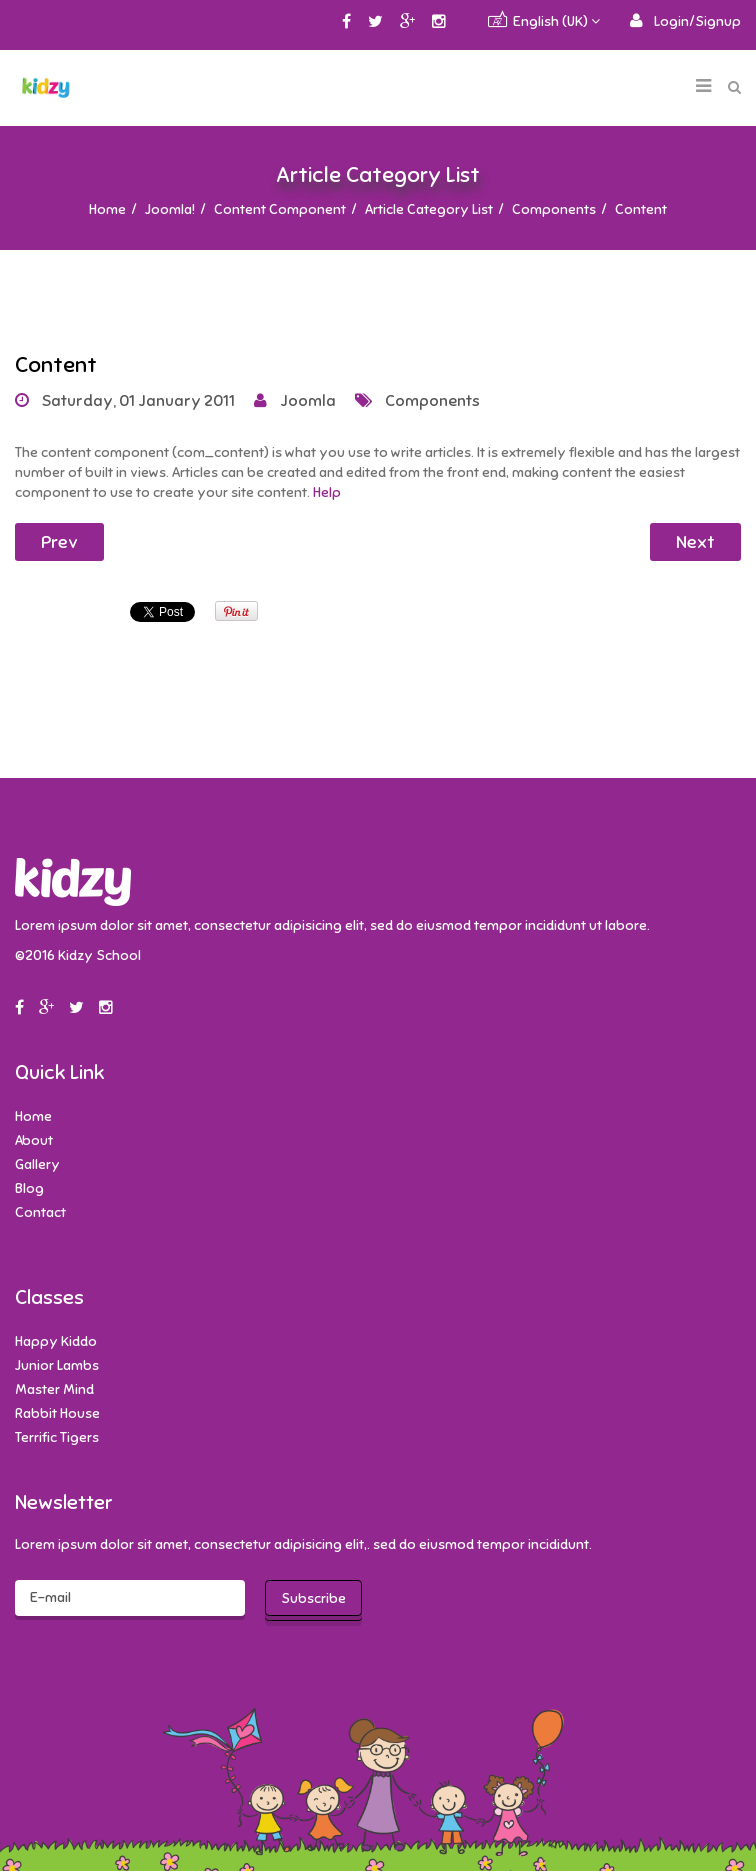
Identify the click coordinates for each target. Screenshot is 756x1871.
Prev (59, 542)
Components (554, 209)
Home (107, 209)
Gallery (37, 1164)
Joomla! (170, 209)
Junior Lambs (57, 1365)
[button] (685, 21)
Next (695, 542)
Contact (40, 1212)
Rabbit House (57, 1413)
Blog (29, 1188)
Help (327, 492)
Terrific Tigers (57, 1437)
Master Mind (54, 1389)
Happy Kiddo (56, 1341)
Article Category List (429, 209)
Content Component (280, 209)
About (34, 1140)
